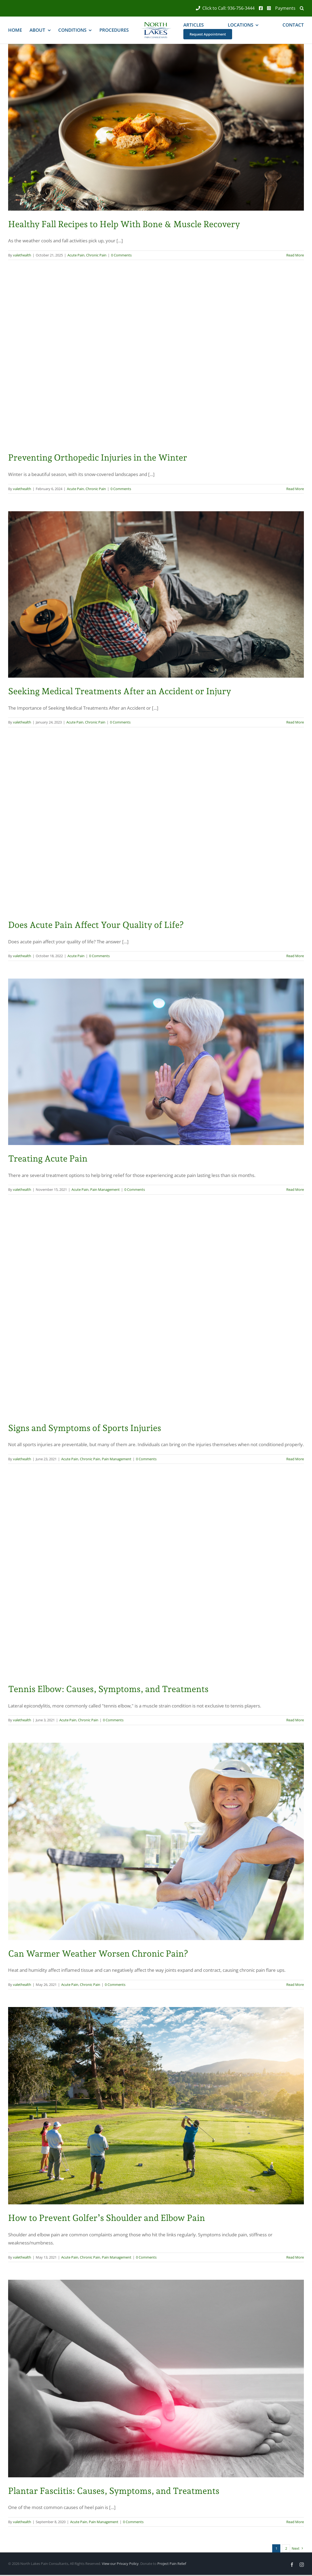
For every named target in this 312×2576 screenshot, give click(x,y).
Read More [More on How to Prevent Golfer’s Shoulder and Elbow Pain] (295, 2257)
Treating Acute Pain (47, 1158)
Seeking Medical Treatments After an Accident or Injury (119, 691)
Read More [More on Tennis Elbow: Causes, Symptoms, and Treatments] (295, 1720)
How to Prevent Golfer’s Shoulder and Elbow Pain (106, 2218)
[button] (299, 8)
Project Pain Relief (171, 2563)
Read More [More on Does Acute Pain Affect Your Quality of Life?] (295, 955)
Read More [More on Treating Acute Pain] (295, 1189)
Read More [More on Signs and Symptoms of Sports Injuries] (295, 1458)
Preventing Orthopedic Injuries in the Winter (97, 457)
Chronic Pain (96, 255)
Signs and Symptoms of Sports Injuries (84, 1428)
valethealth (22, 255)
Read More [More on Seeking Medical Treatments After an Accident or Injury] (295, 722)
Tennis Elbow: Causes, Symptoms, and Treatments (108, 1689)
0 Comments (121, 255)
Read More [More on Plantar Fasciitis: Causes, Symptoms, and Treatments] (295, 2521)
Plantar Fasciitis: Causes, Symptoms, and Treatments (113, 2491)
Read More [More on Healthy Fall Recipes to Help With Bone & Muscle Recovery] (295, 255)
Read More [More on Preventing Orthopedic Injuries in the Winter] (295, 488)
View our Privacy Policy (120, 2563)
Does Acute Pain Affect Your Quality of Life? (96, 925)
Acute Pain (75, 255)
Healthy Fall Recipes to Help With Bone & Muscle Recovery (124, 224)
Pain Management (105, 1189)
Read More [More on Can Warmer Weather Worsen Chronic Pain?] (295, 1984)
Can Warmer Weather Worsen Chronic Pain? (98, 1953)
